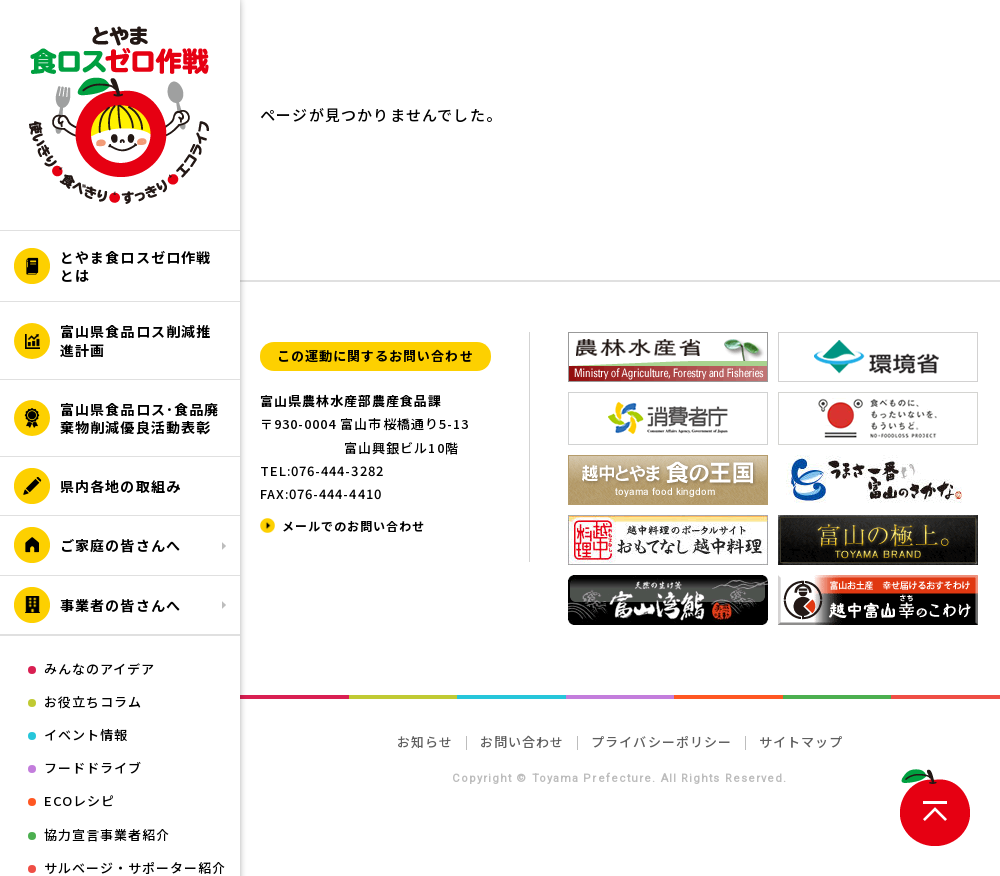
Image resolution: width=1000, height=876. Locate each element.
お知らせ (425, 741)
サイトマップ (801, 741)
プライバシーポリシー (661, 741)
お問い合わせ (522, 741)
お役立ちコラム (93, 701)
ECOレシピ (79, 800)
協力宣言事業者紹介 (107, 834)
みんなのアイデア (99, 668)
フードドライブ (93, 767)
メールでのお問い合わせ (353, 525)
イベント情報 (86, 734)
